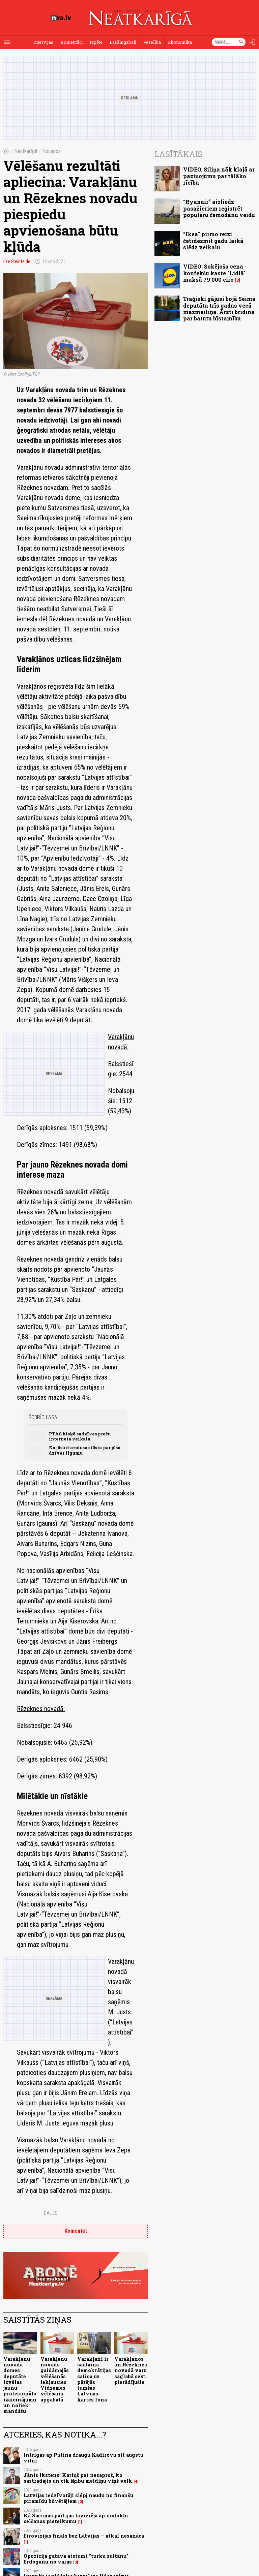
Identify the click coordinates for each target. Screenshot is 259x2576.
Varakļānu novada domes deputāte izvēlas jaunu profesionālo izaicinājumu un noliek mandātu (19, 2385)
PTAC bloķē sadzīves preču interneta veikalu (80, 1436)
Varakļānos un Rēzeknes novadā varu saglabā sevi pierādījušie (130, 2370)
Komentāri (71, 42)
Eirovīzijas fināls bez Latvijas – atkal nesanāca (84, 2536)
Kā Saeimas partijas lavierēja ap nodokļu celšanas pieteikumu (76, 2518)
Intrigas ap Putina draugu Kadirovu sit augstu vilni (83, 2458)
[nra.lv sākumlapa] (61, 18)
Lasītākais (178, 154)
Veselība (152, 42)
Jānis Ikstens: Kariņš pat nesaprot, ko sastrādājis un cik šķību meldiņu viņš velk (78, 2478)
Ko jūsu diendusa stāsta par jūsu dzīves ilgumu (84, 1450)
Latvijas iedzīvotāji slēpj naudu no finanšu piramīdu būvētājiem (78, 2498)
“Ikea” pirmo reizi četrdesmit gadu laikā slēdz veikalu (213, 240)
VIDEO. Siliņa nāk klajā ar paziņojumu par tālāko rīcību (219, 176)
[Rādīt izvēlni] (6, 42)
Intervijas (43, 42)
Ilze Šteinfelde (16, 261)
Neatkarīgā (25, 151)
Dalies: (51, 2213)
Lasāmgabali (123, 42)
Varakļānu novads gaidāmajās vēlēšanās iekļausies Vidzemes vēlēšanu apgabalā (54, 2379)
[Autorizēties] (252, 42)
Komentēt (75, 2231)
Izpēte (96, 42)
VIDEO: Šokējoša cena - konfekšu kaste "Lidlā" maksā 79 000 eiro (215, 273)
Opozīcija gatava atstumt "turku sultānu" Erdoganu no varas (76, 2559)
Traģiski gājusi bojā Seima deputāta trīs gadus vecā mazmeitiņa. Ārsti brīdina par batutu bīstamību (219, 308)
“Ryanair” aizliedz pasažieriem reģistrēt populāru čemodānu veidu (219, 208)
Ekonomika (180, 42)
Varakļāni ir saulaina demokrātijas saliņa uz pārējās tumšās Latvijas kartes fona (94, 2379)
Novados (51, 151)
